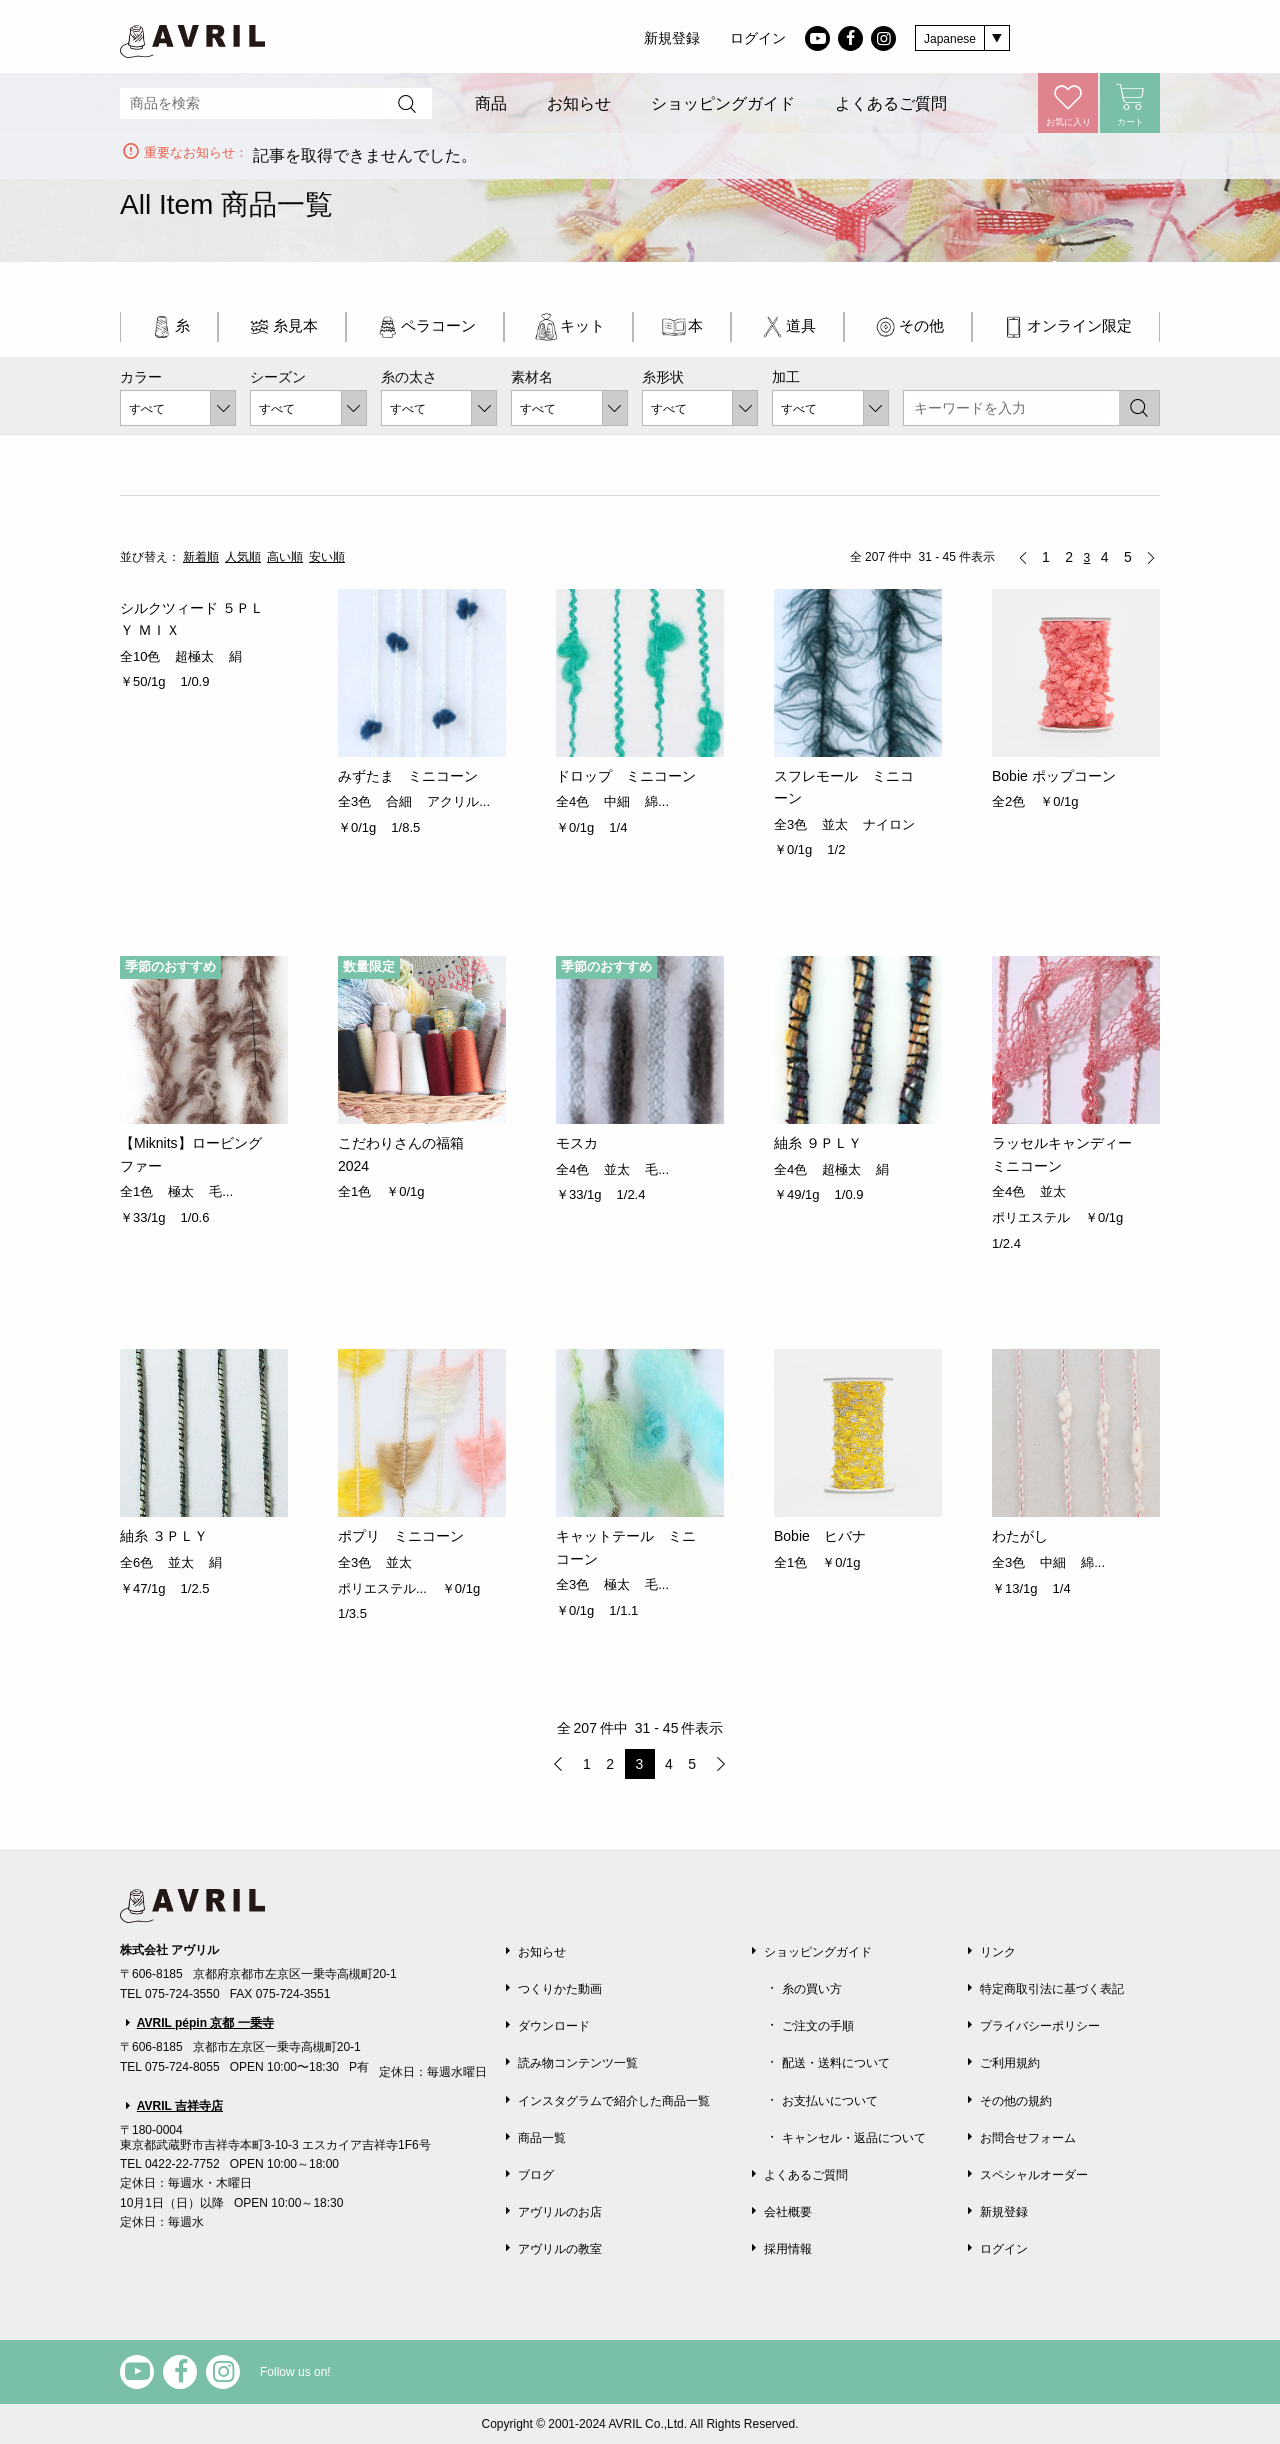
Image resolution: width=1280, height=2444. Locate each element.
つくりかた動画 (560, 1989)
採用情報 (788, 2249)
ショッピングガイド (723, 103)
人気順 (243, 557)
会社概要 (788, 2212)
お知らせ (579, 103)
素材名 (532, 377)
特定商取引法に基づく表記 (1052, 1989)
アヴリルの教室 (560, 2249)
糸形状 (663, 377)
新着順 (201, 557)
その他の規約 (1016, 2101)
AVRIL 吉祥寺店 (180, 2106)
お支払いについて (830, 2101)
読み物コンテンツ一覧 (578, 2063)
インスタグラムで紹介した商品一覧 (614, 2101)
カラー (141, 377)
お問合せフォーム (1028, 2138)
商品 (491, 103)
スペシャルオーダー (1034, 2175)
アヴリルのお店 (560, 2212)
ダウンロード (554, 2026)
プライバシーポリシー (1040, 2026)
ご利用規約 (1010, 2063)
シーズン (278, 377)
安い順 (327, 557)
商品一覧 (542, 2138)
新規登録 (672, 38)
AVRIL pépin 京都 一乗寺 (205, 2023)
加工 (786, 377)
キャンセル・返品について (854, 2138)
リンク (998, 1952)
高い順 (285, 557)
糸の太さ (409, 377)
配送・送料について (836, 2063)
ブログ (536, 2175)
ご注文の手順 (818, 2026)
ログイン (758, 38)
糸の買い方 (812, 1989)
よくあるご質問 (891, 103)
